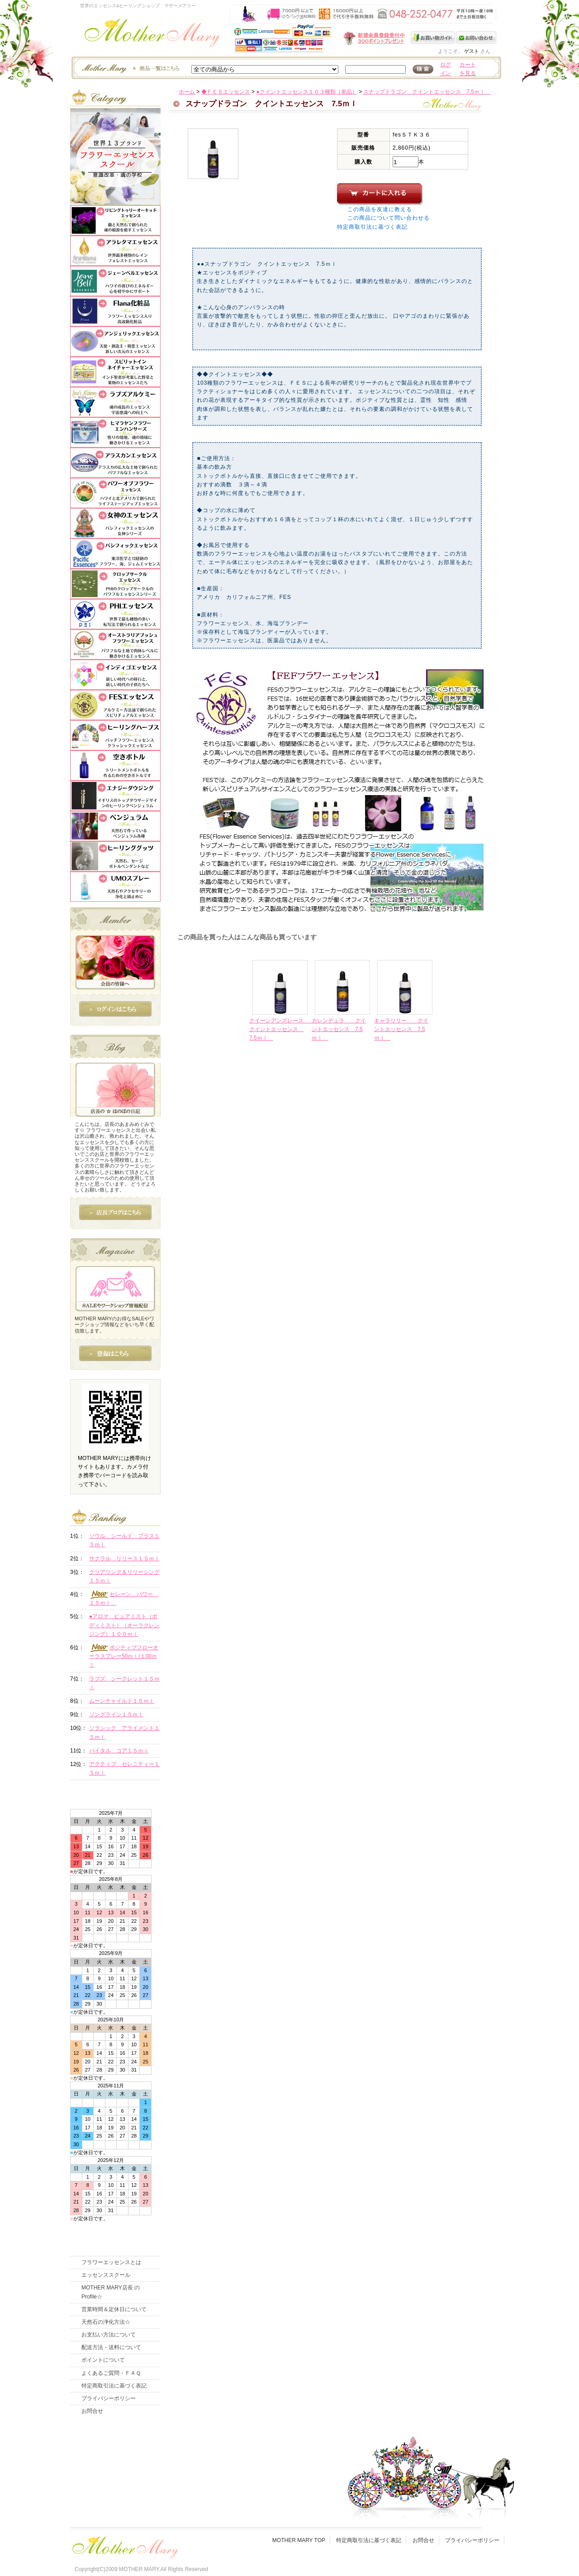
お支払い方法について (108, 2334)
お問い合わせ (476, 37)
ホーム (187, 92)
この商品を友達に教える (379, 209)
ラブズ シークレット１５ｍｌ (124, 1683)
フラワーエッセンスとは (111, 2262)
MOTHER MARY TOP (298, 2540)
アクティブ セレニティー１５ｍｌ (124, 1768)
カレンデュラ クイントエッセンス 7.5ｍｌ (339, 1029)
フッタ (124, 2545)
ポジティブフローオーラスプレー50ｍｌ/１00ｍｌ (123, 1656)
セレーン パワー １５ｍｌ (123, 1598)
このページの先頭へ (421, 1109)
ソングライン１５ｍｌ (116, 1714)
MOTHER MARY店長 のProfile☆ (110, 2291)
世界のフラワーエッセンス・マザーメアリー (152, 35)
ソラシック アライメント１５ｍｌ (124, 1732)
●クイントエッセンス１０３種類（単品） (306, 92)
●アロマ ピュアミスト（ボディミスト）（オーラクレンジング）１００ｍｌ (124, 1625)
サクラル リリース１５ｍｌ (124, 1558)
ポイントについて (103, 2360)
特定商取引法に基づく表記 (372, 227)
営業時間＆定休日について (114, 2309)
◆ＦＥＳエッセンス (225, 92)
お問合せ (92, 2411)
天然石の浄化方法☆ (105, 2322)
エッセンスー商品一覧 (129, 68)
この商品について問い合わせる (388, 218)
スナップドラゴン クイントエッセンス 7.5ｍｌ (426, 92)
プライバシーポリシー (108, 2398)
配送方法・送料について (111, 2347)
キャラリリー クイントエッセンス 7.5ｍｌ (401, 1029)
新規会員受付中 (320, 38)
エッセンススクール (105, 2275)
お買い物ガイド (433, 37)
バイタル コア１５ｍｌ (119, 1750)
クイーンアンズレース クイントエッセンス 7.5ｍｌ (281, 1029)
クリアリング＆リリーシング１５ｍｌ (124, 1576)
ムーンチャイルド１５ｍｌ (121, 1701)
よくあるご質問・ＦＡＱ (111, 2373)
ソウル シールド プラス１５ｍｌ (124, 1540)
